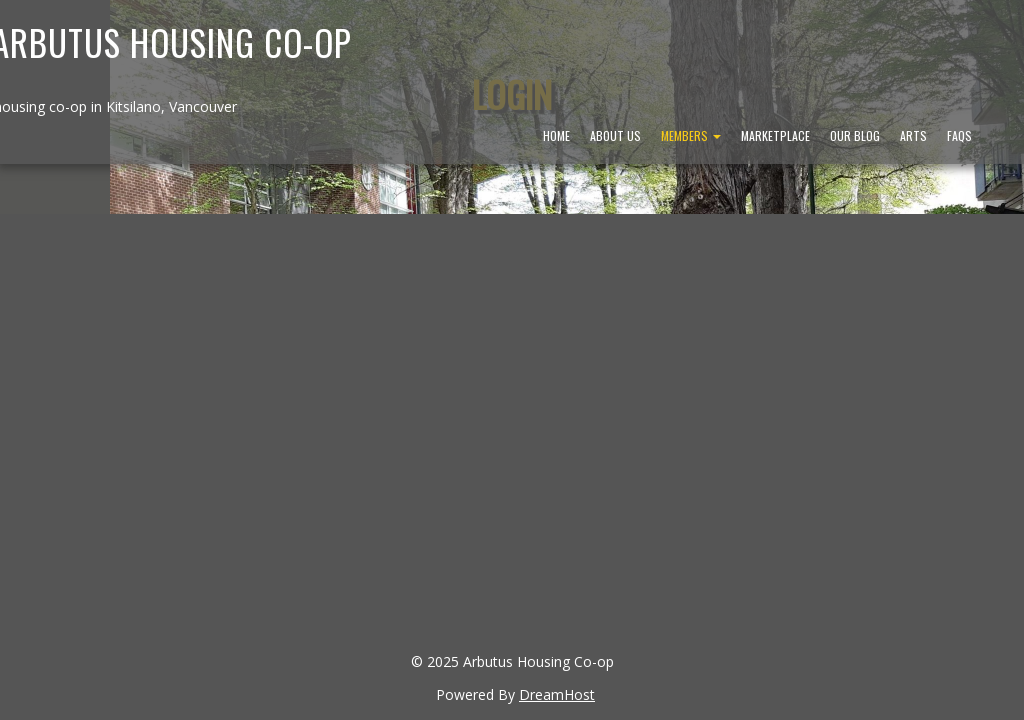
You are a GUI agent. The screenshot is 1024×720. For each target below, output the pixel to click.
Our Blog (855, 135)
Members (691, 135)
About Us (615, 135)
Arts (913, 135)
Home (556, 135)
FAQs (959, 135)
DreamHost (557, 694)
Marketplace (775, 135)
